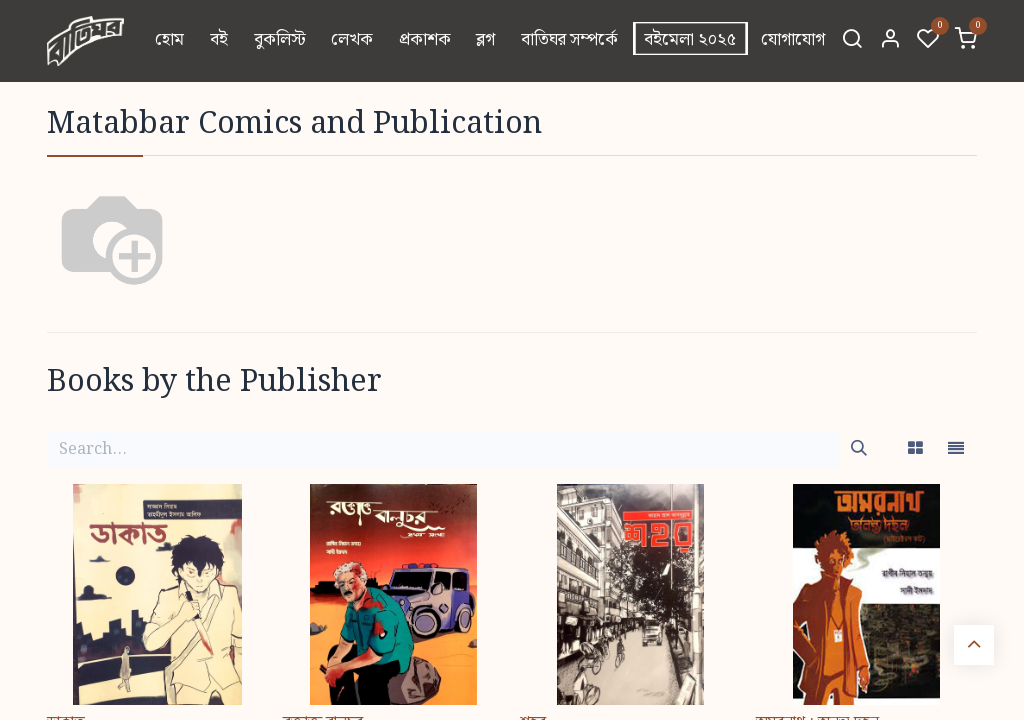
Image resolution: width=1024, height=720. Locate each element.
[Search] (852, 41)
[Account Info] (890, 41)
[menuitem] (170, 41)
